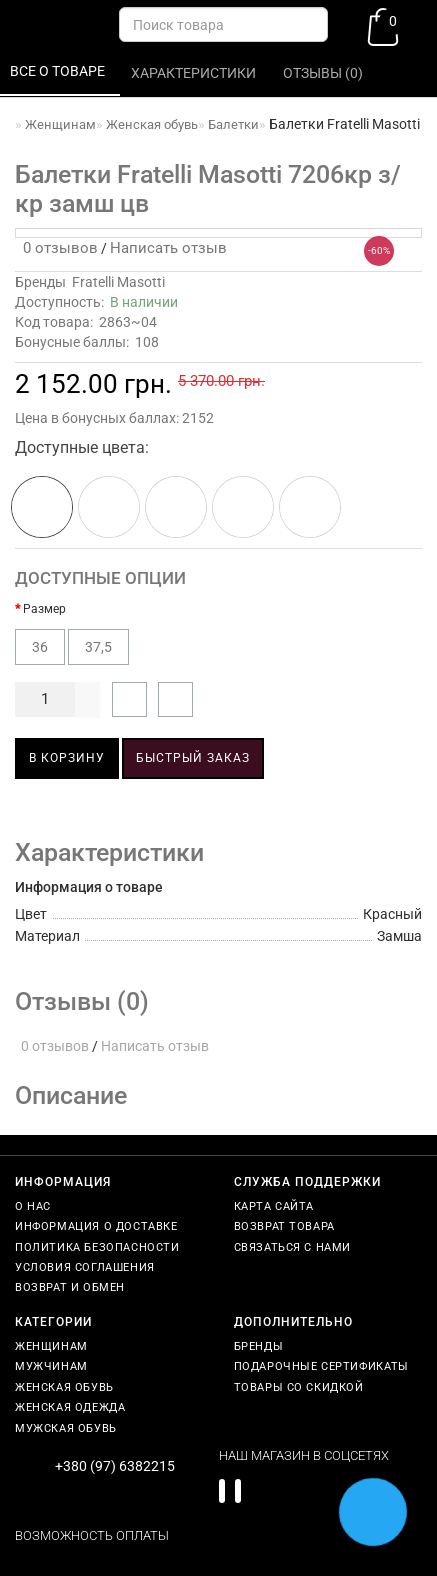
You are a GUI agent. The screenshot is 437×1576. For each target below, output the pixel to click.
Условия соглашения (85, 1267)
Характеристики (195, 73)
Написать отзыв (168, 248)
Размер (44, 609)
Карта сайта (274, 1206)
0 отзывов (56, 248)
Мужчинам (51, 1366)
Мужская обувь (66, 1428)
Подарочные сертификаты (321, 1366)
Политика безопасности (97, 1247)
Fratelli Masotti (118, 282)
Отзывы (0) (324, 73)
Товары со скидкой (299, 1387)
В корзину (67, 758)
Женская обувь (64, 1387)
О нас (33, 1206)
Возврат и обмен (70, 1287)
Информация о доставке (96, 1226)
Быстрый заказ (193, 758)
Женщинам (51, 1346)
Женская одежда (70, 1407)
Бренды (259, 1346)
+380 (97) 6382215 (115, 1466)
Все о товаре (59, 71)
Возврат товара (284, 1226)
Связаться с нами (293, 1247)
